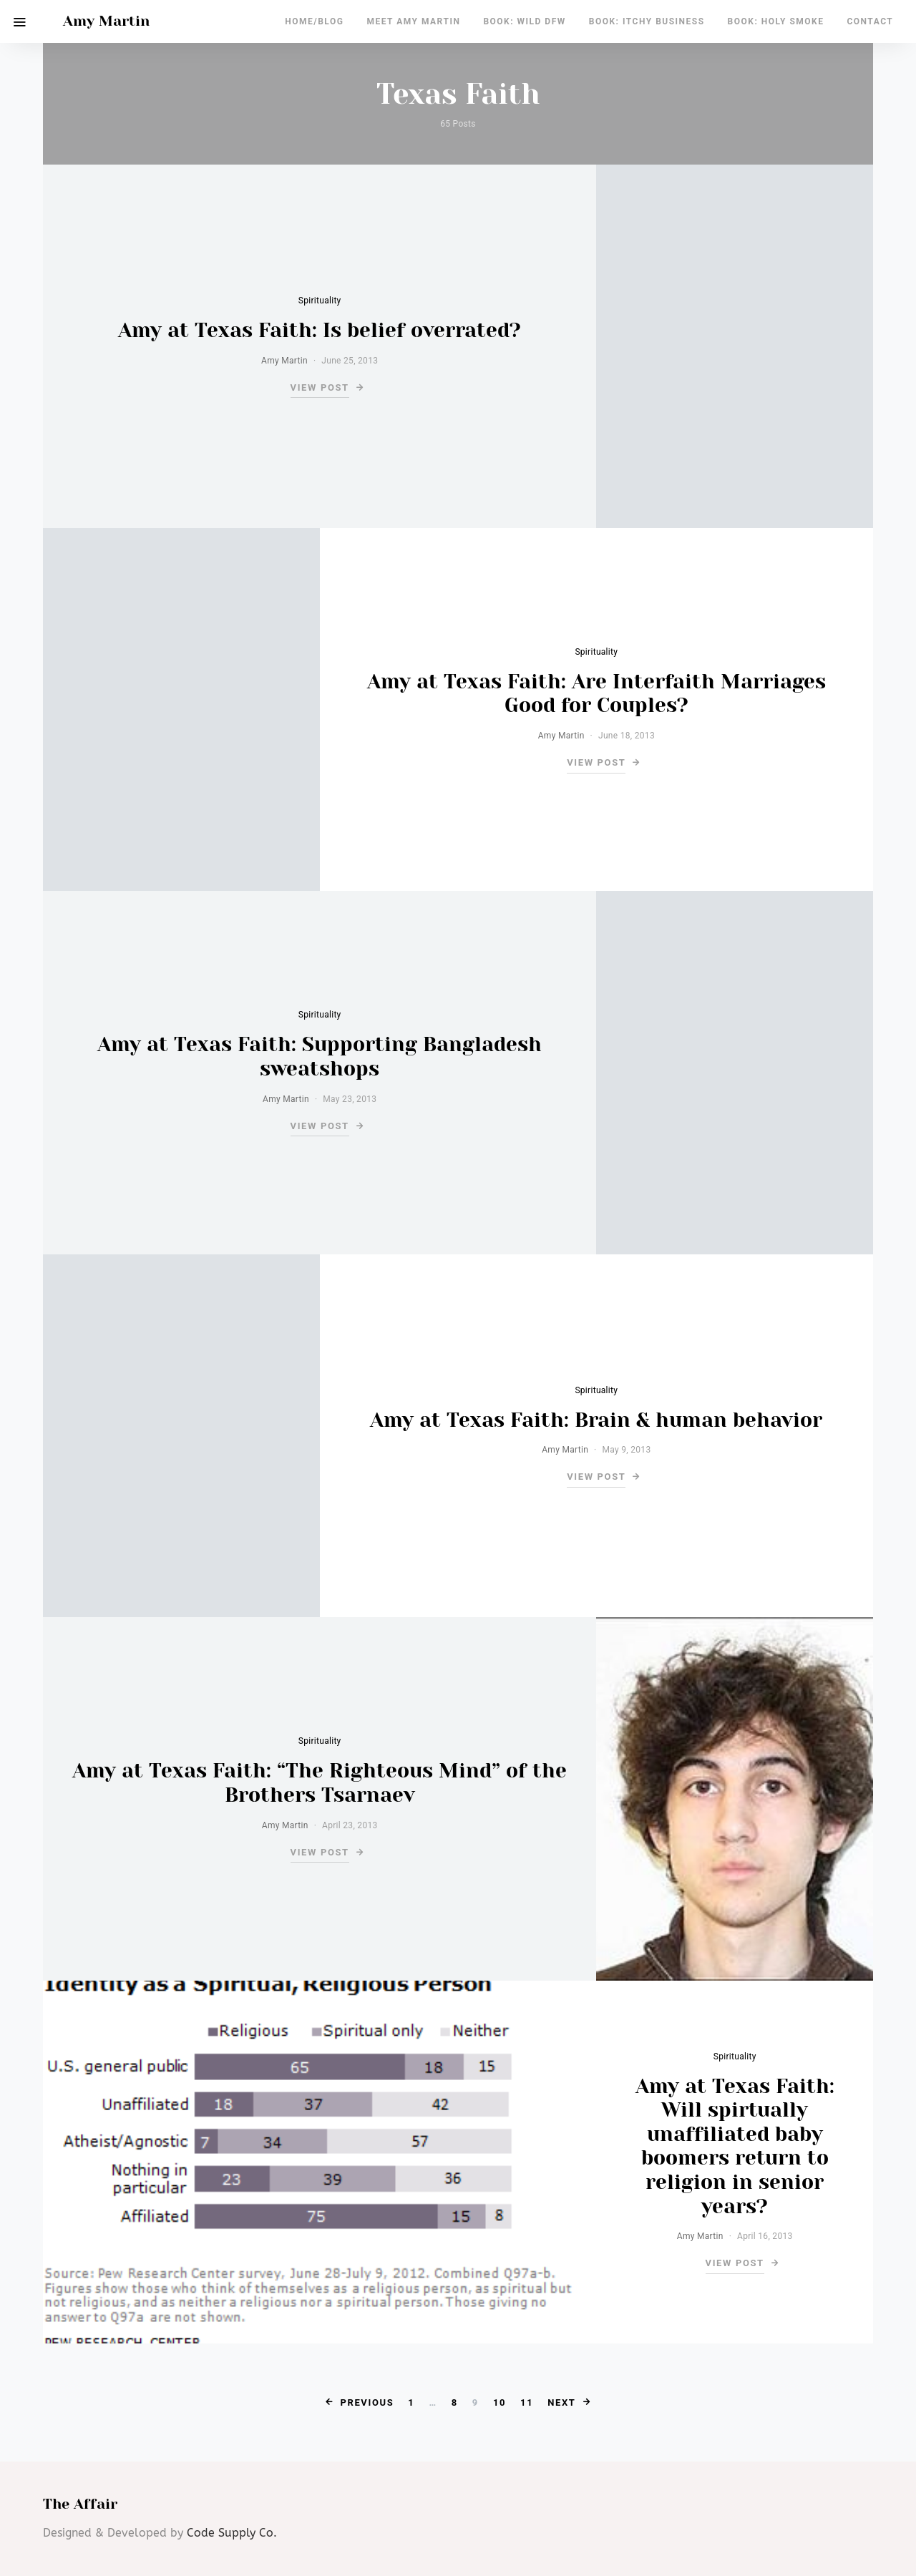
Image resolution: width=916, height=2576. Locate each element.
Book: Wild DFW (524, 21)
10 (499, 2402)
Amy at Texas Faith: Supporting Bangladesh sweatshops (319, 1056)
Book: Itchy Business (647, 21)
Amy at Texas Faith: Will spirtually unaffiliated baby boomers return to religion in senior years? (734, 2146)
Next (561, 2402)
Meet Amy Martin (413, 21)
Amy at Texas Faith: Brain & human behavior (596, 1420)
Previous (367, 2402)
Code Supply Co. (232, 2533)
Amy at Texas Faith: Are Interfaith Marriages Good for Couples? (596, 694)
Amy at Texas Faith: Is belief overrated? (319, 330)
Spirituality (319, 301)
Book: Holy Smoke (776, 21)
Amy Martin (106, 21)
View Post (320, 387)
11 (526, 2402)
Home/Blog (314, 21)
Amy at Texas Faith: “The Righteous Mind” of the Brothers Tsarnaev (319, 1783)
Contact (870, 21)
